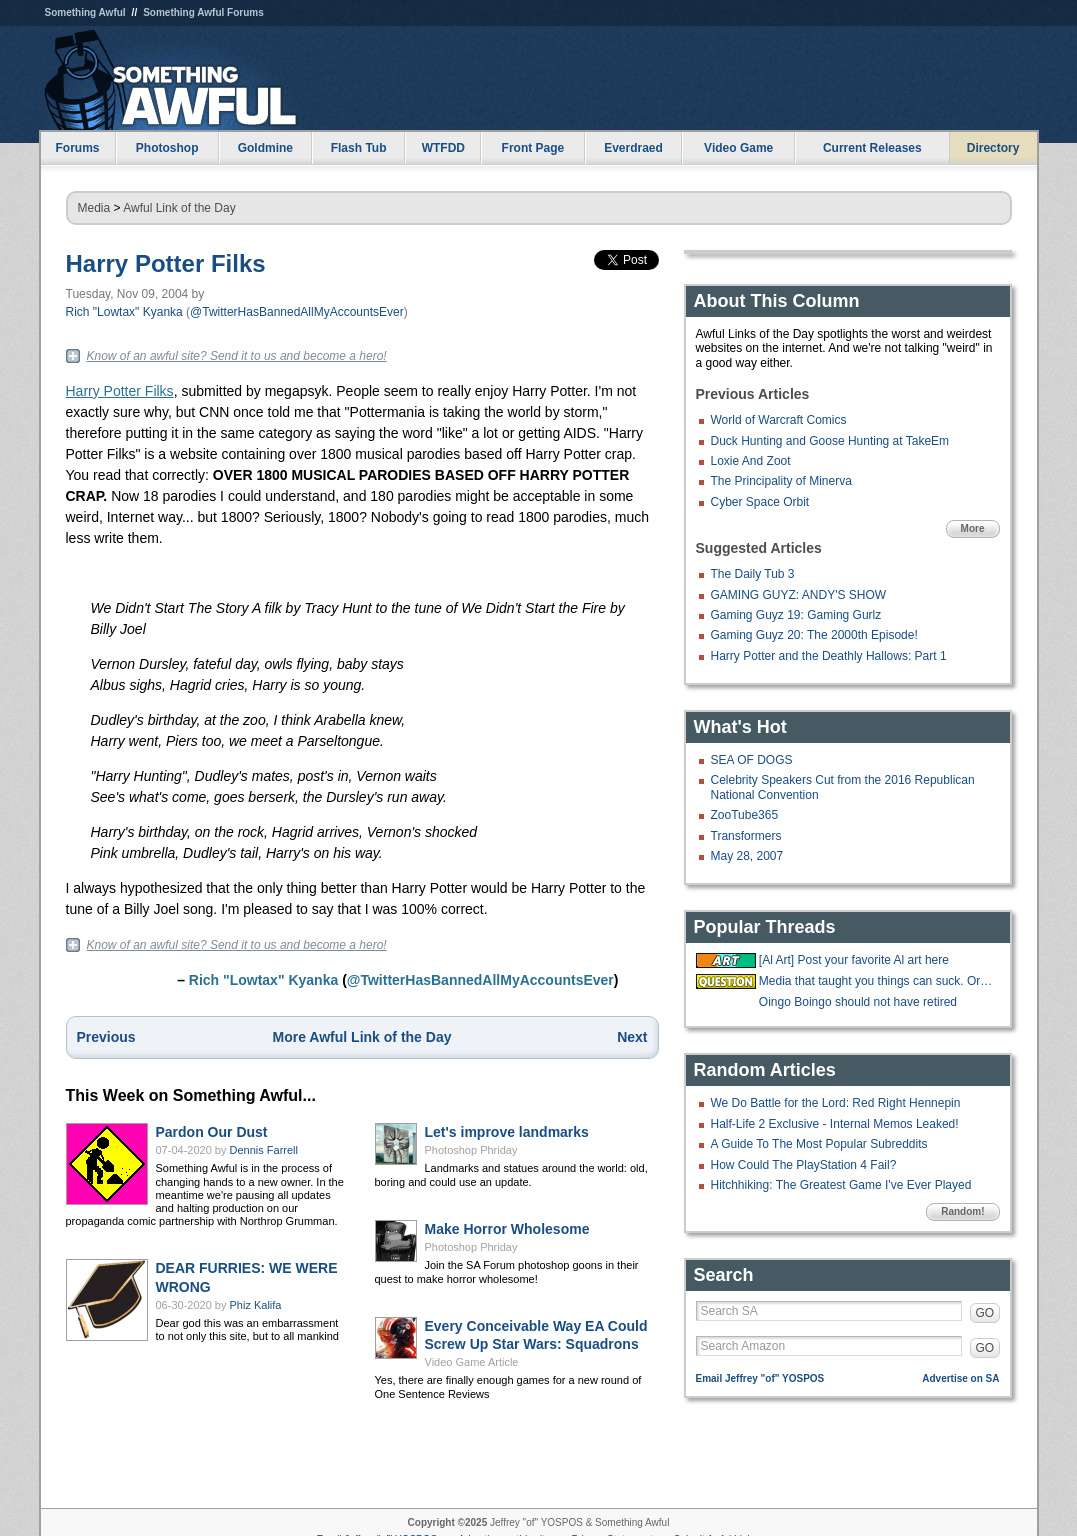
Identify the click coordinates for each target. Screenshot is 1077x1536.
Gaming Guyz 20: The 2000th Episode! (814, 635)
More (973, 528)
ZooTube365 (745, 815)
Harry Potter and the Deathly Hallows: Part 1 (829, 656)
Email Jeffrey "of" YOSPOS (760, 1378)
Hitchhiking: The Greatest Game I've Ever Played (841, 1185)
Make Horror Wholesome (507, 1229)
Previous (106, 1037)
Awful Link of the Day (179, 208)
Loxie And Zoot (751, 461)
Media (94, 208)
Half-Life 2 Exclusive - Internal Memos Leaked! (835, 1124)
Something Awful (85, 12)
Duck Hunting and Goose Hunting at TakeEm (830, 441)
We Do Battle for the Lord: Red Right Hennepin (836, 1103)
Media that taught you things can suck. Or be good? (877, 981)
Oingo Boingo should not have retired (858, 1002)
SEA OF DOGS (752, 760)
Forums (77, 148)
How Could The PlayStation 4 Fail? (804, 1165)
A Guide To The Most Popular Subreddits (819, 1144)
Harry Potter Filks (166, 263)
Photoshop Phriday (471, 1150)
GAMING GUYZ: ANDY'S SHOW (799, 595)
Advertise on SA (960, 1378)
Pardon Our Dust (212, 1132)
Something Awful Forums (203, 12)
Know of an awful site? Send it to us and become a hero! (237, 356)
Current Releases (872, 148)
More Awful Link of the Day (362, 1037)
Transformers (746, 836)
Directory (993, 148)
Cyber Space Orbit (760, 502)
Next (632, 1037)
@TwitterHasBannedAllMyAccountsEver (297, 312)
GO (985, 1313)
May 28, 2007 (747, 856)
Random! (962, 1211)
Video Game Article (472, 1362)
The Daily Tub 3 (753, 574)
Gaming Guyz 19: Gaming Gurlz (796, 615)
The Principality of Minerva (781, 481)
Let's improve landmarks (507, 1132)
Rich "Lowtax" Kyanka (124, 312)
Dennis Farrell (264, 1150)
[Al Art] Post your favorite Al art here (854, 960)
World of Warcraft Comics (779, 420)
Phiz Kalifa (256, 1305)
